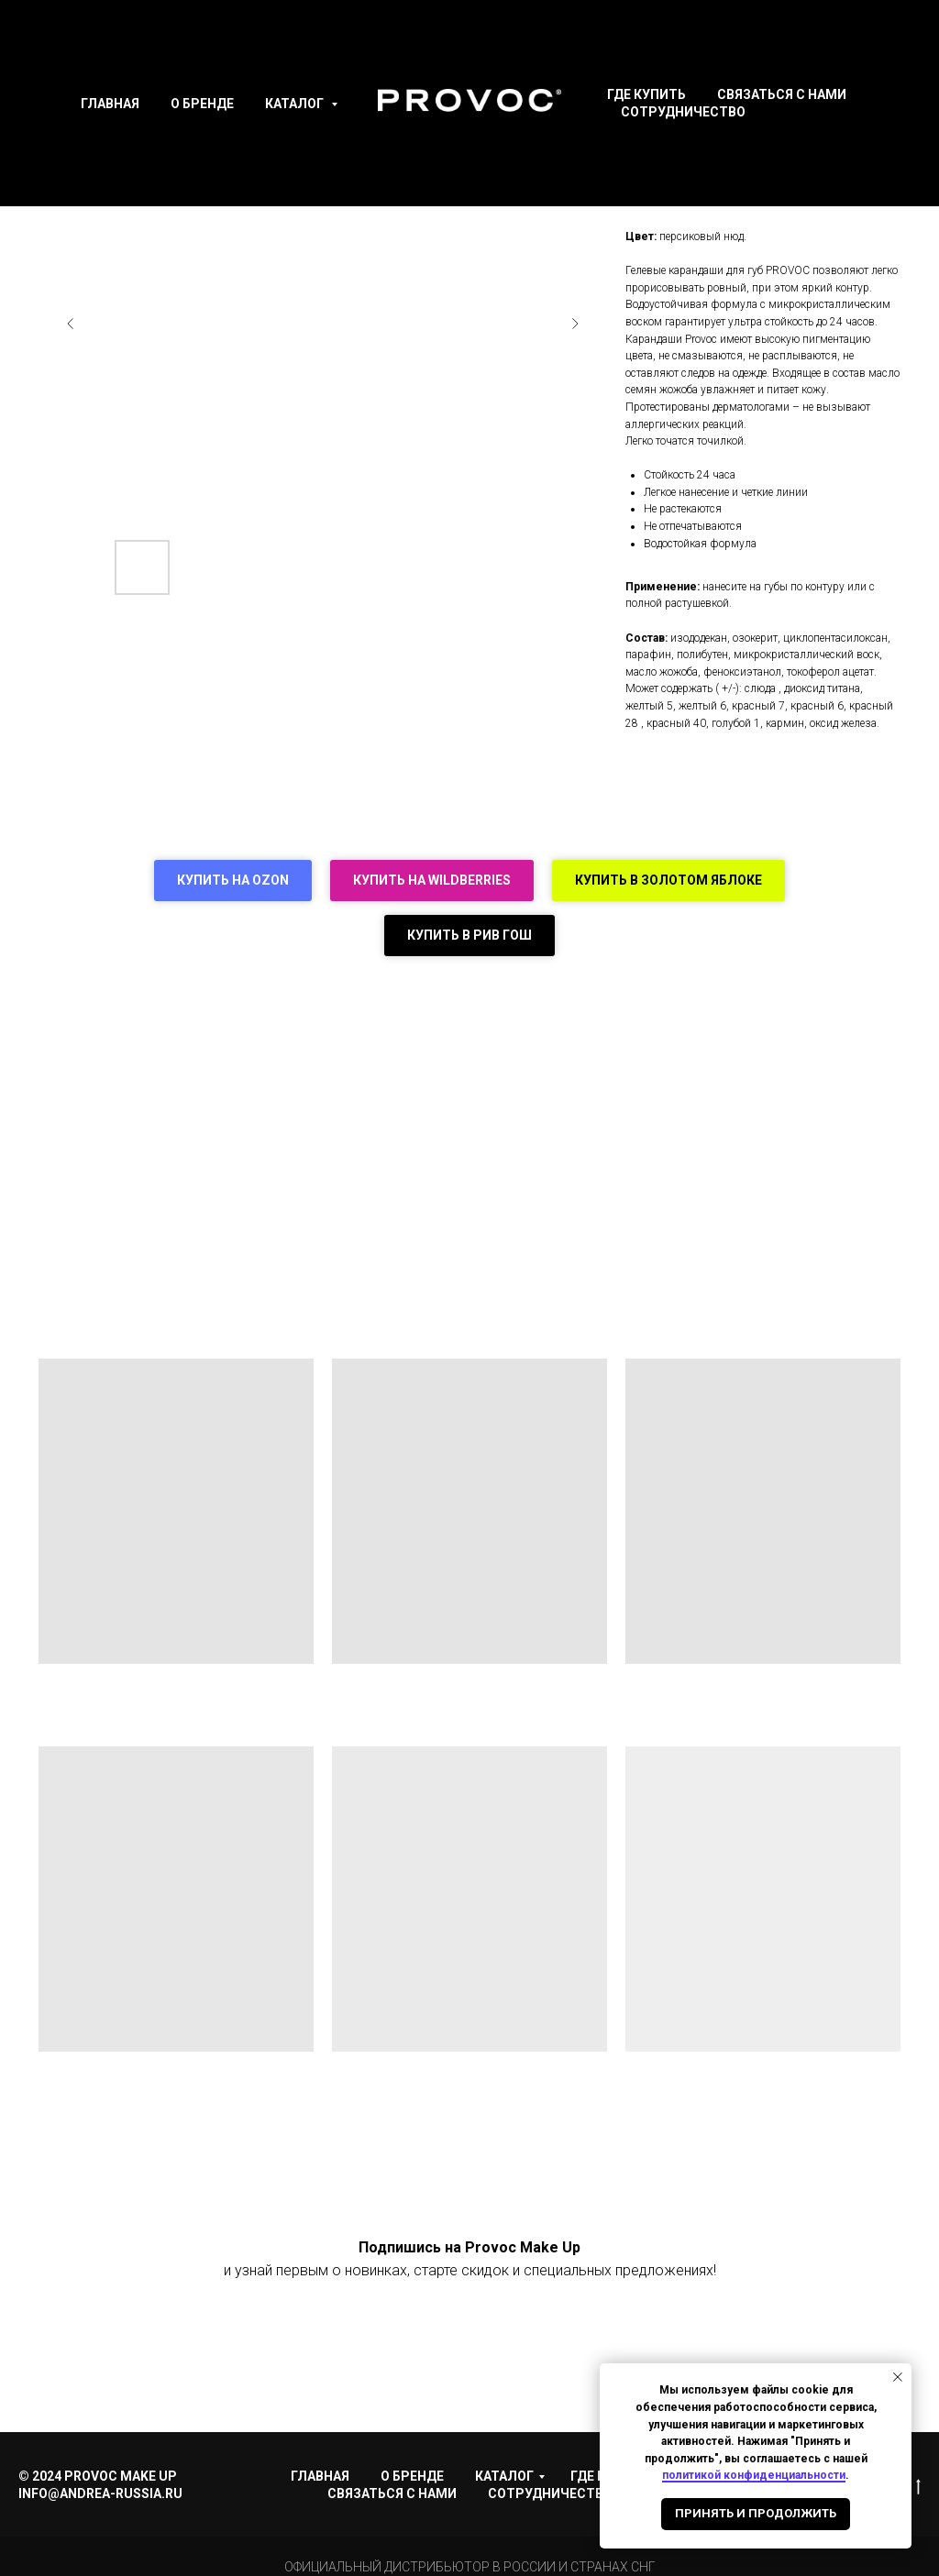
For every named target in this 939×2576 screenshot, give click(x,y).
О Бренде (202, 103)
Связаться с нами (781, 94)
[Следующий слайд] (575, 323)
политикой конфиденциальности (753, 2475)
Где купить (646, 94)
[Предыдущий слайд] (70, 323)
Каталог (295, 103)
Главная (110, 103)
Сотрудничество (683, 112)
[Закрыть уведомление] (898, 2377)
